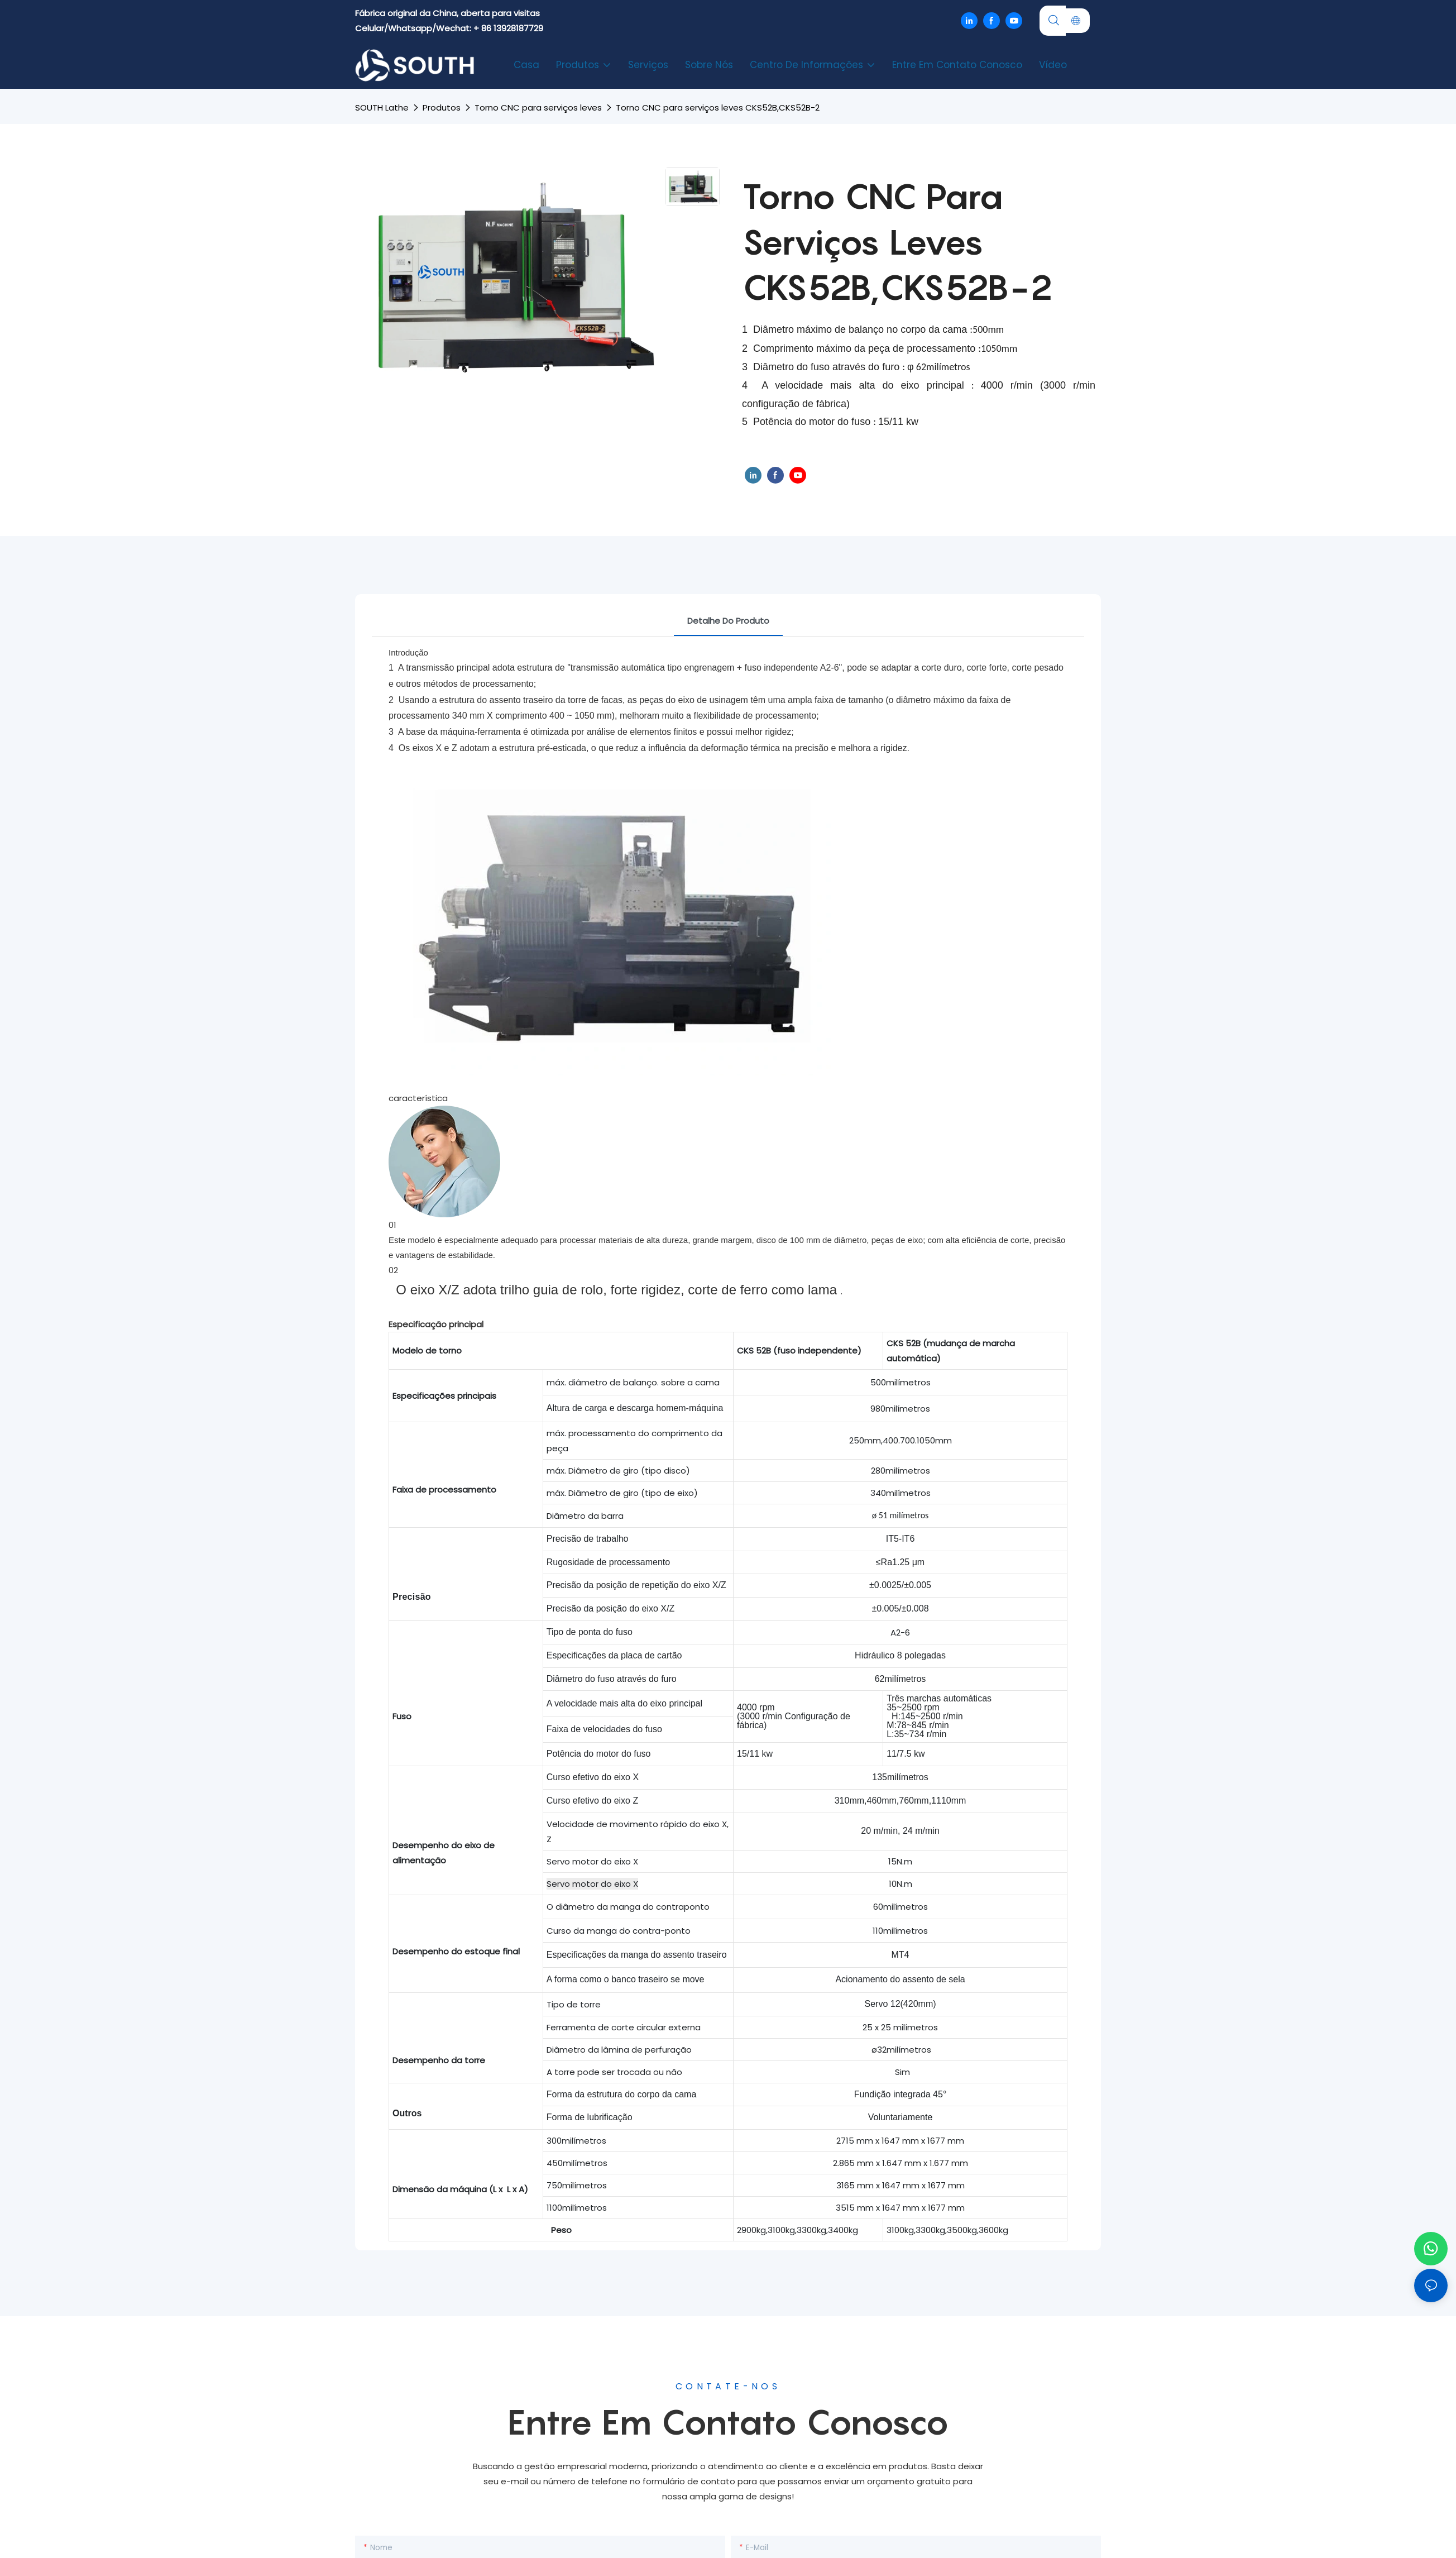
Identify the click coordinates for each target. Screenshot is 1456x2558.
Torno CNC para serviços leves (538, 107)
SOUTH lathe (382, 107)
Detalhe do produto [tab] (728, 621)
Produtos (442, 107)
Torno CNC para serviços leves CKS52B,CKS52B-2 (718, 107)
